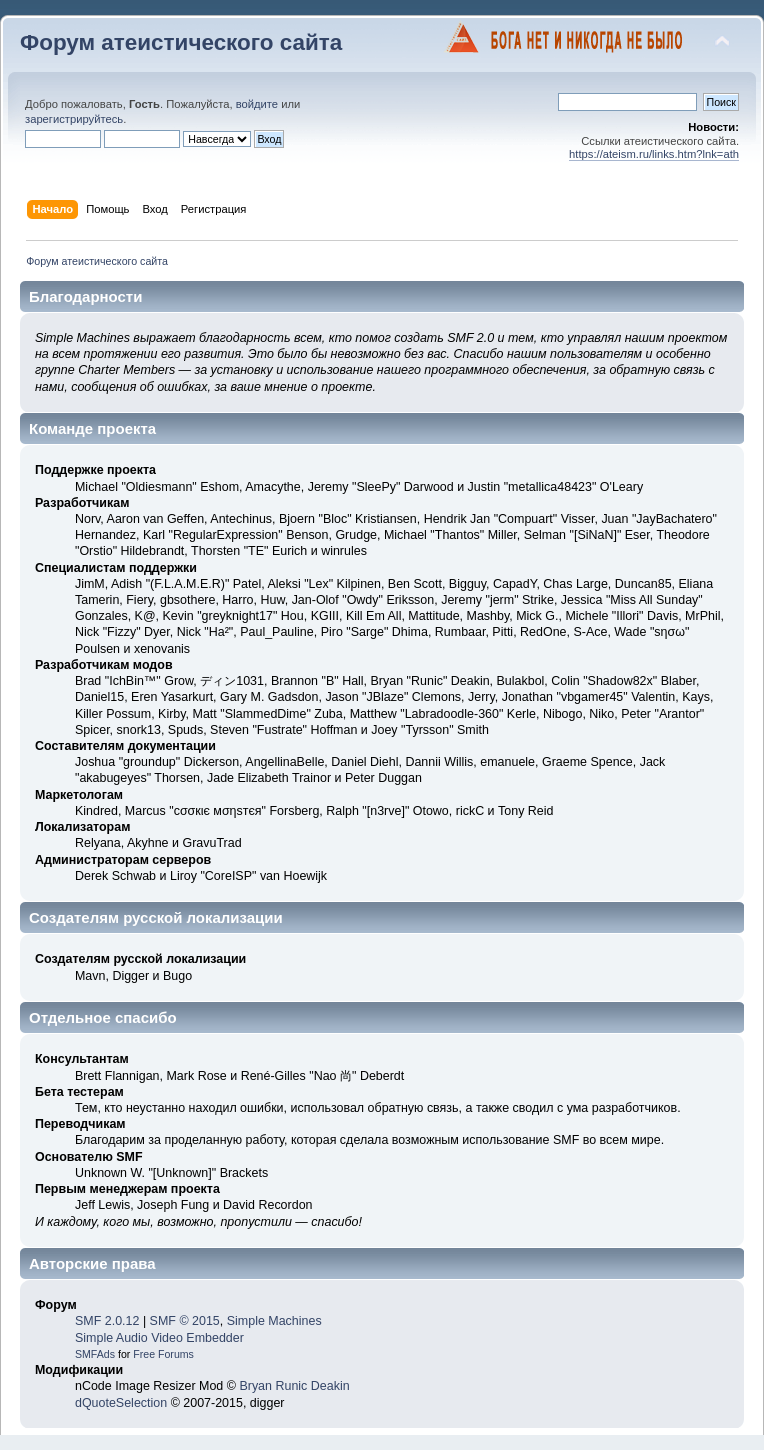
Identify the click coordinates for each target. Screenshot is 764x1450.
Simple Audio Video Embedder (159, 1338)
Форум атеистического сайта (181, 42)
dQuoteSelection (121, 1403)
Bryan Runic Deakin (294, 1386)
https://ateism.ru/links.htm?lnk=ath (654, 154)
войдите (257, 104)
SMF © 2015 (185, 1321)
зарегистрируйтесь (74, 119)
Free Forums (163, 1354)
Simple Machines (274, 1321)
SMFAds (95, 1354)
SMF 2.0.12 (107, 1321)
